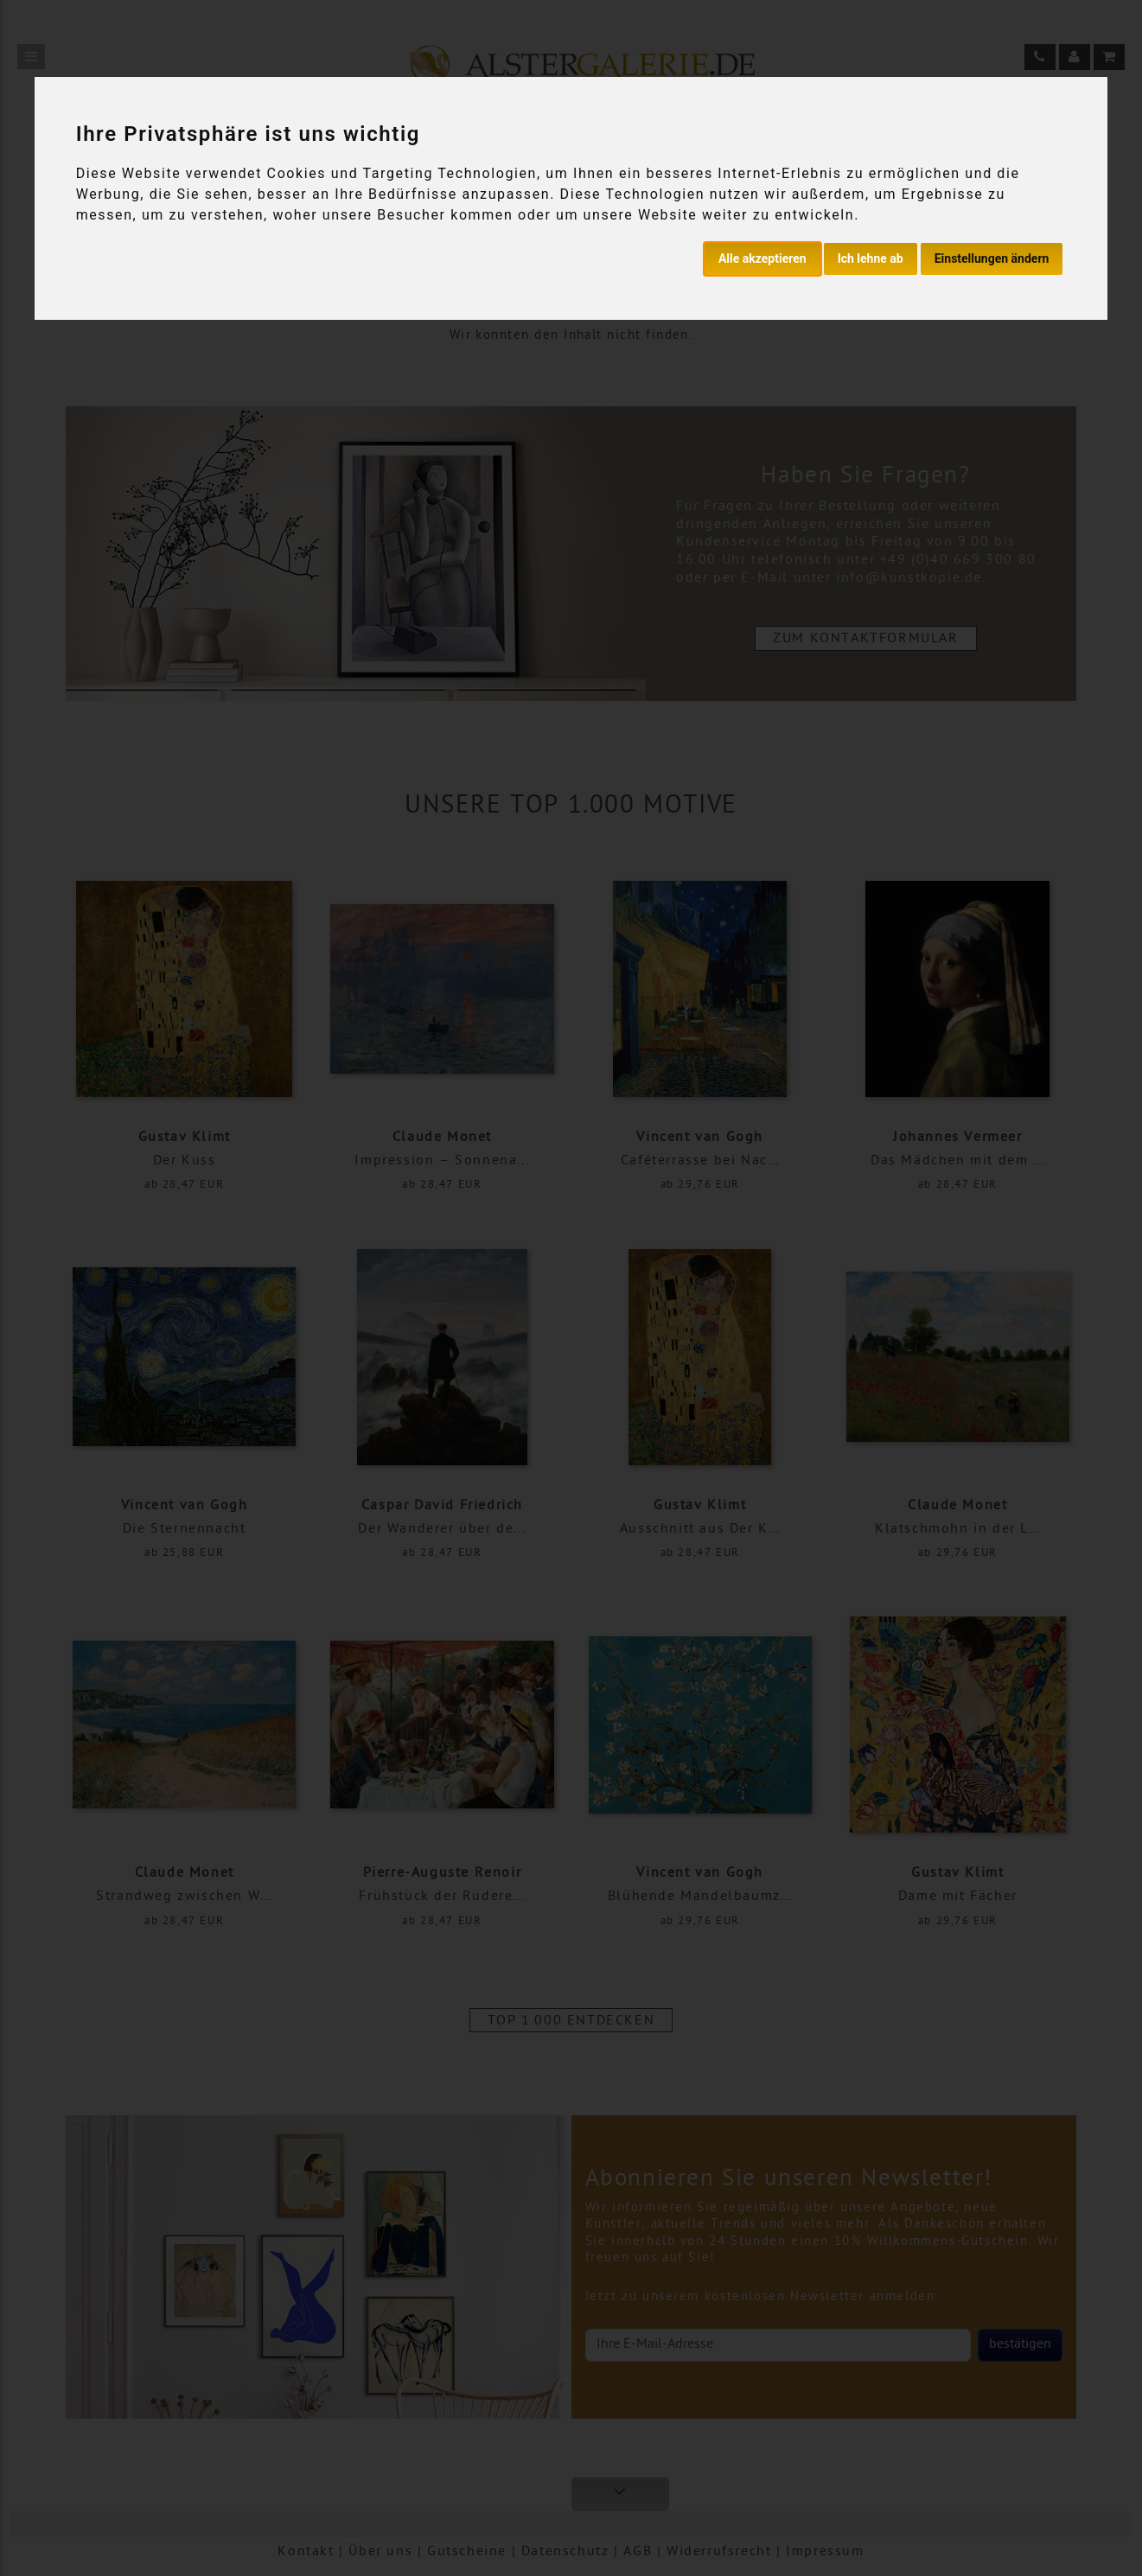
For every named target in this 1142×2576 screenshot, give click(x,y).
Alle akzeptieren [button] (762, 258)
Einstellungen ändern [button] (992, 258)
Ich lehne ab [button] (870, 258)
